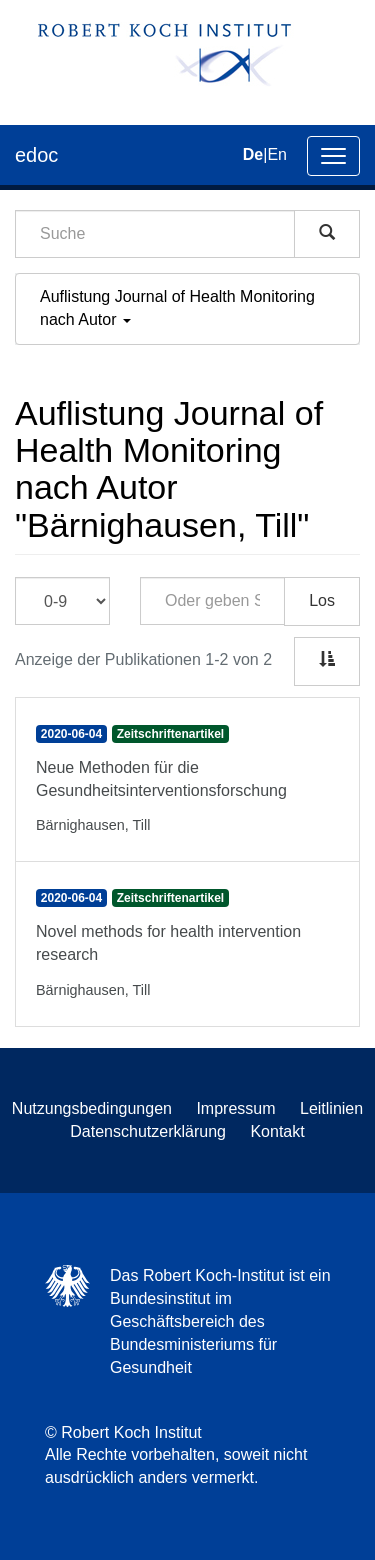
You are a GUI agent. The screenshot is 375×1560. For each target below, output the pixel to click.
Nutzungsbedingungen (92, 1108)
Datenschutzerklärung (148, 1131)
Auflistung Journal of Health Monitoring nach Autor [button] (177, 308)
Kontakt (277, 1131)
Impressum (235, 1108)
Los (322, 600)
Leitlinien (331, 1108)
